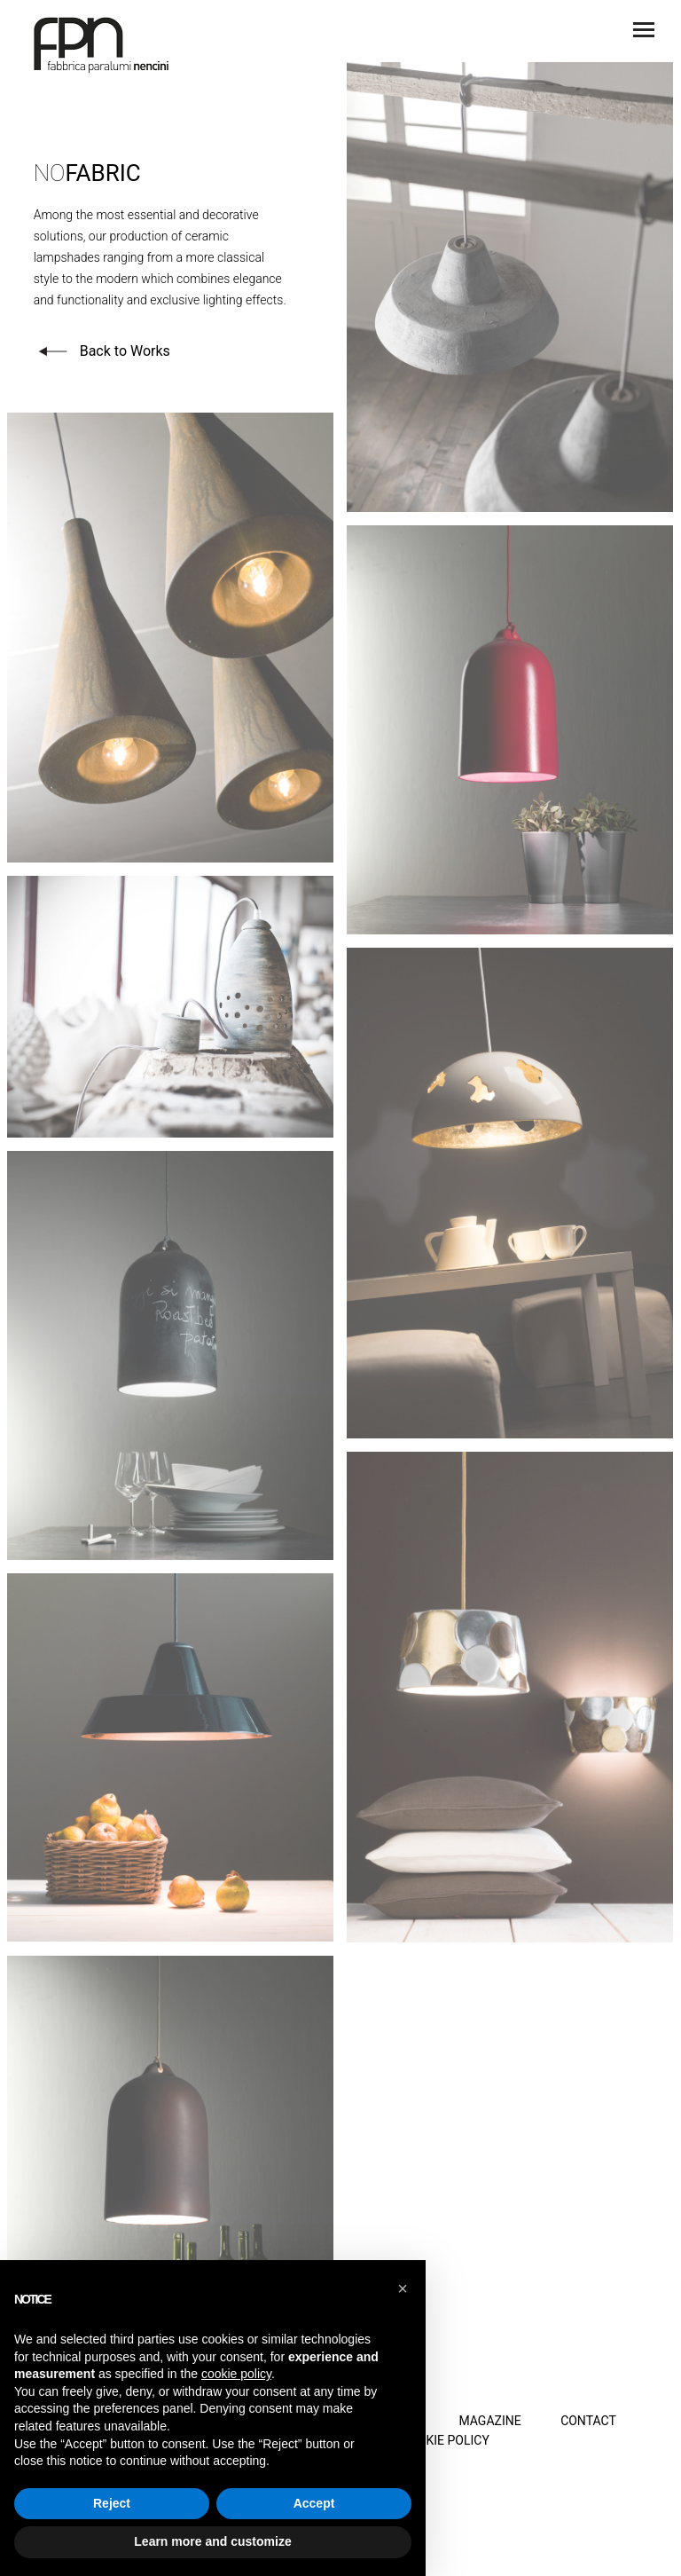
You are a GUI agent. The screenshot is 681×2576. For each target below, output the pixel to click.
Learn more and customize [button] (212, 2541)
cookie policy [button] (236, 2374)
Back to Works (102, 350)
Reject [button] (111, 2503)
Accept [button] (314, 2503)
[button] (402, 2288)
